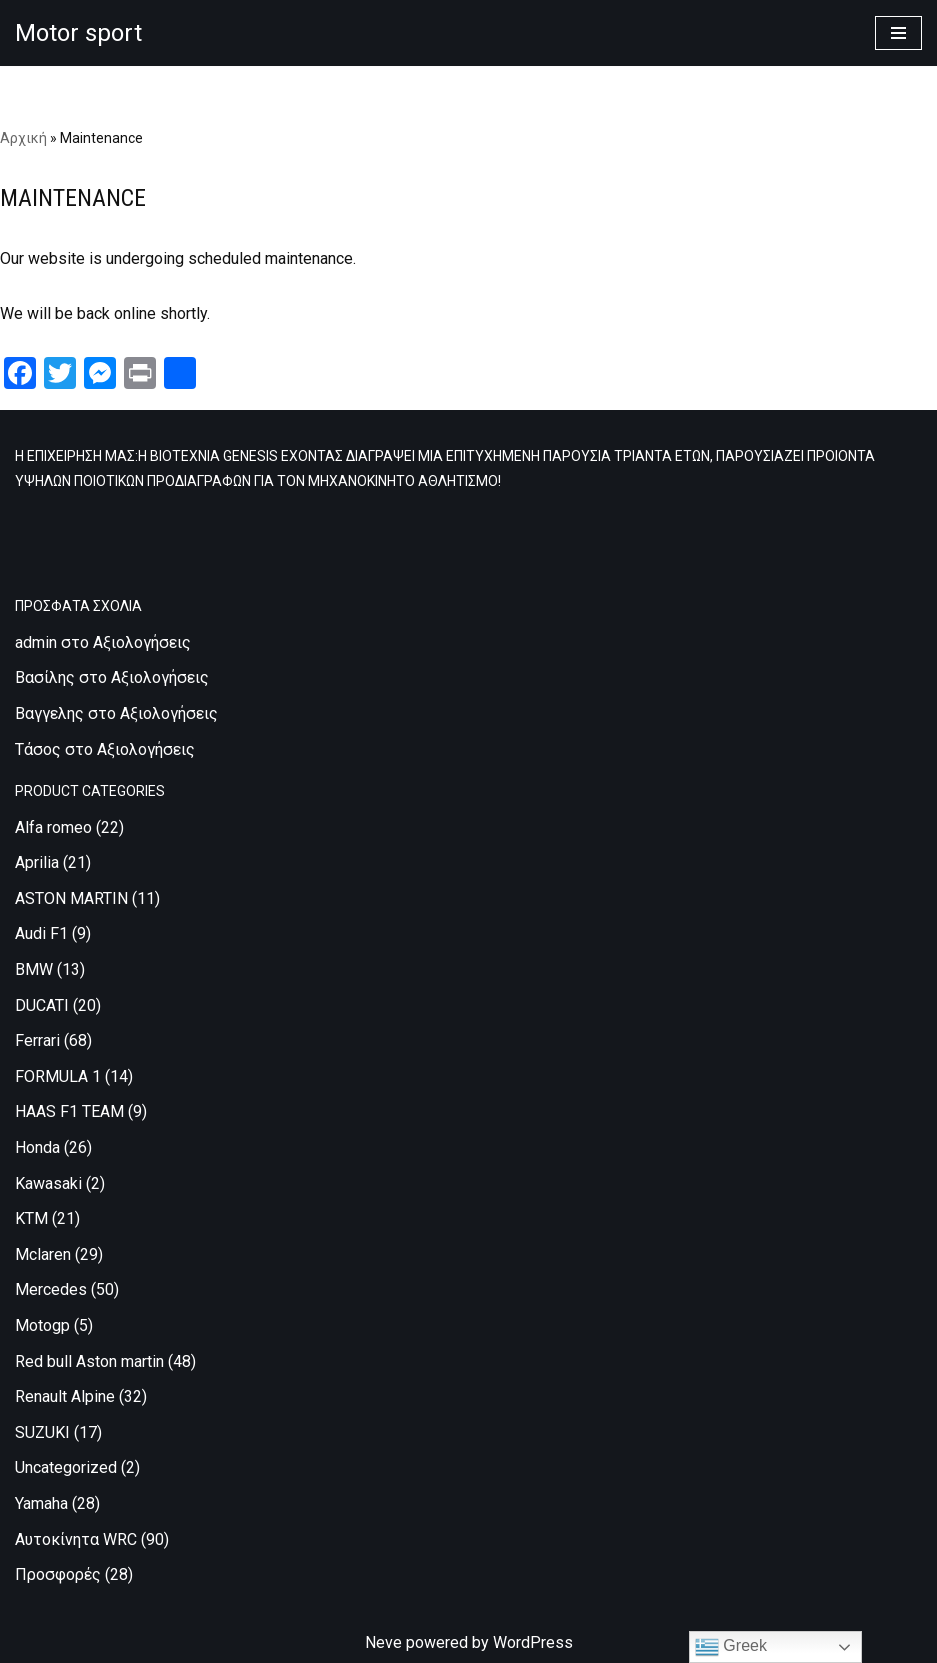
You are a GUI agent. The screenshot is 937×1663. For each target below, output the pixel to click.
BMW (34, 969)
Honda (37, 1147)
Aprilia (37, 862)
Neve (383, 1642)
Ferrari (37, 1040)
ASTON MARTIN (71, 898)
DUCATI (42, 1005)
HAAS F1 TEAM (69, 1111)
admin (36, 642)
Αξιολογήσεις (142, 642)
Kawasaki (48, 1183)
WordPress (533, 1642)
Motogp (42, 1325)
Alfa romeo (53, 827)
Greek (731, 1647)
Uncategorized (66, 1467)
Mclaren (43, 1254)
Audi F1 (41, 933)
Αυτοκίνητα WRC (76, 1539)
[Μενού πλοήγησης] (898, 33)
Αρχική (23, 138)
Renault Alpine (65, 1396)
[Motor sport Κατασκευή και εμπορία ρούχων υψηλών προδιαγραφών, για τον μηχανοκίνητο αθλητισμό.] (78, 33)
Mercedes (51, 1289)
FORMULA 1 (58, 1076)
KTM (31, 1218)
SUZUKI (42, 1432)
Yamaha (41, 1503)
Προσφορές (58, 1574)
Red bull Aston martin (89, 1361)
